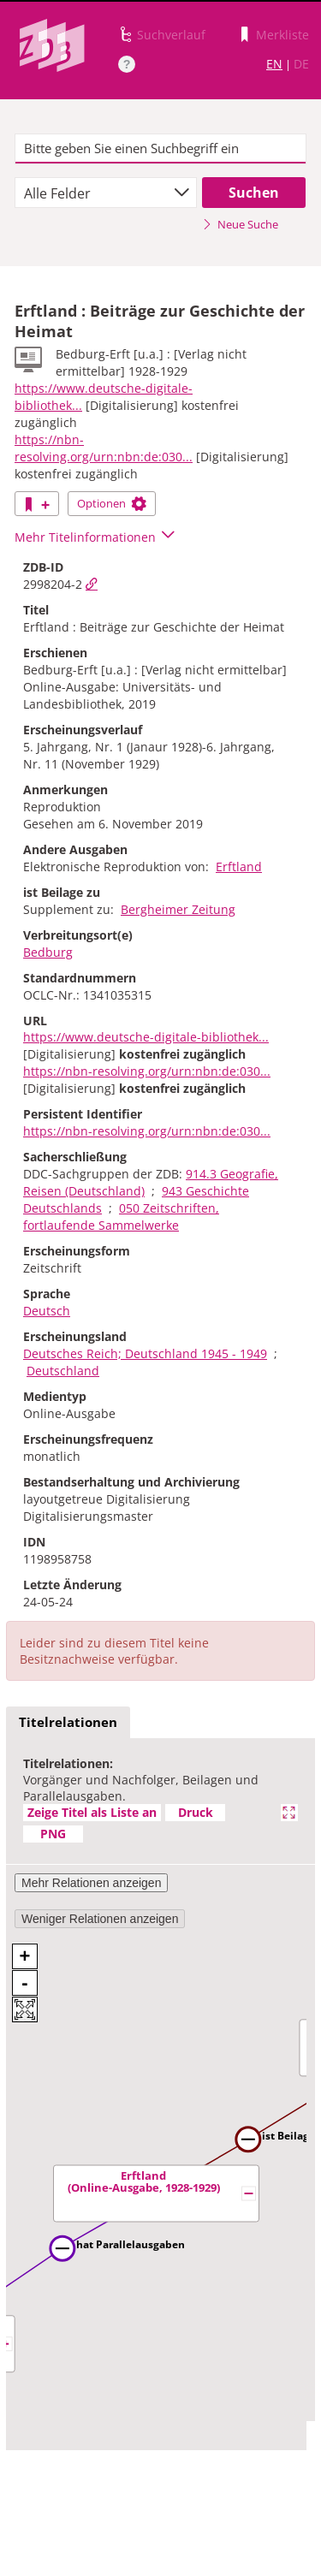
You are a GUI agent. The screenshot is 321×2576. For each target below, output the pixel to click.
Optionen (111, 503)
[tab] (68, 1722)
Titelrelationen (68, 1721)
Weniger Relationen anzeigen (99, 1919)
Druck (195, 1812)
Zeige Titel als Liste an (92, 1812)
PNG (53, 1833)
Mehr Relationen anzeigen (91, 1883)
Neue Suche (240, 224)
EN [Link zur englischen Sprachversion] (274, 64)
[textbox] (160, 149)
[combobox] (106, 192)
